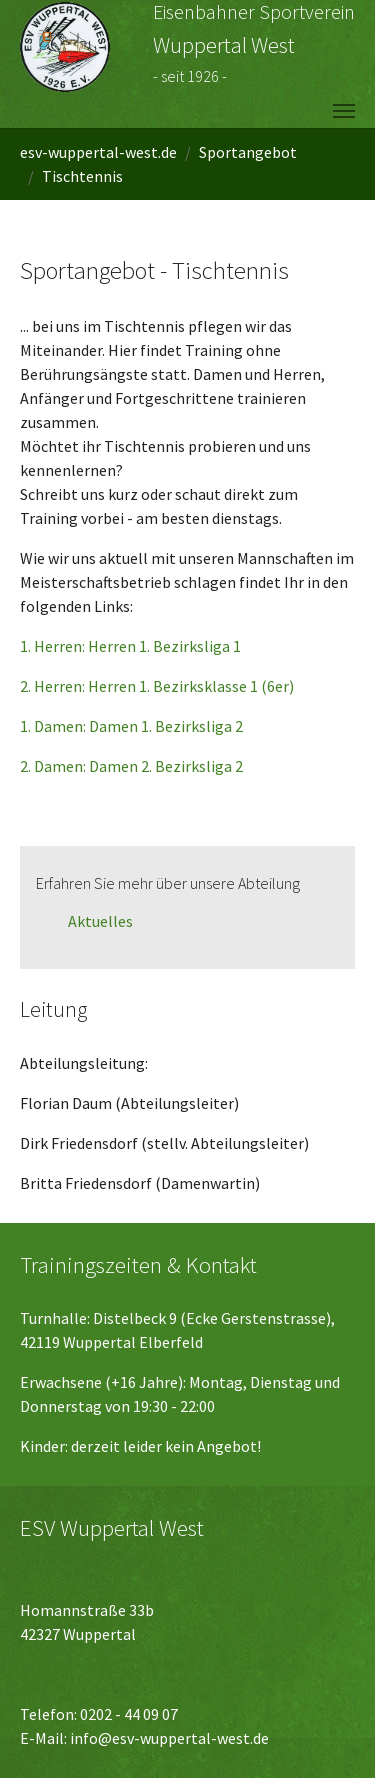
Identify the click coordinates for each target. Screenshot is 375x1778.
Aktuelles (100, 921)
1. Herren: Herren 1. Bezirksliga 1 (130, 646)
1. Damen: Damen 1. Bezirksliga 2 (131, 726)
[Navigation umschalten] (344, 111)
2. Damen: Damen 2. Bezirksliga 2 (131, 766)
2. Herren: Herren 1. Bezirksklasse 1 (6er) (157, 686)
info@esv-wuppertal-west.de (169, 1738)
